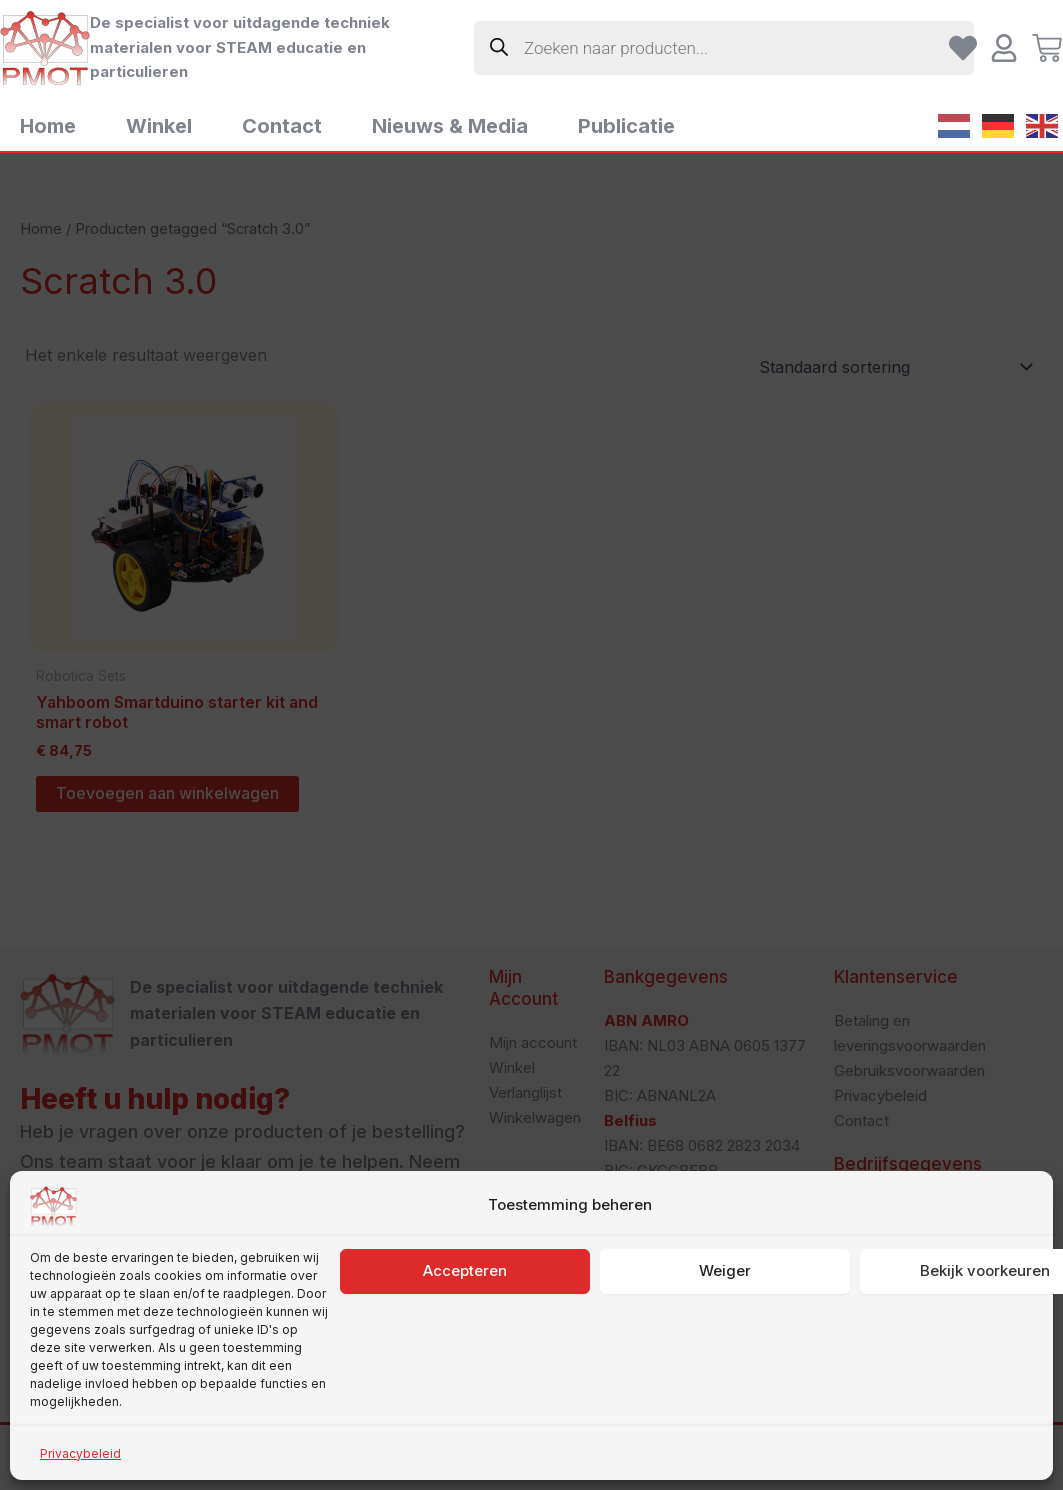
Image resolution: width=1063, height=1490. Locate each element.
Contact (282, 126)
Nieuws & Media (450, 126)
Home (48, 126)
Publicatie (626, 126)
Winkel (159, 126)
